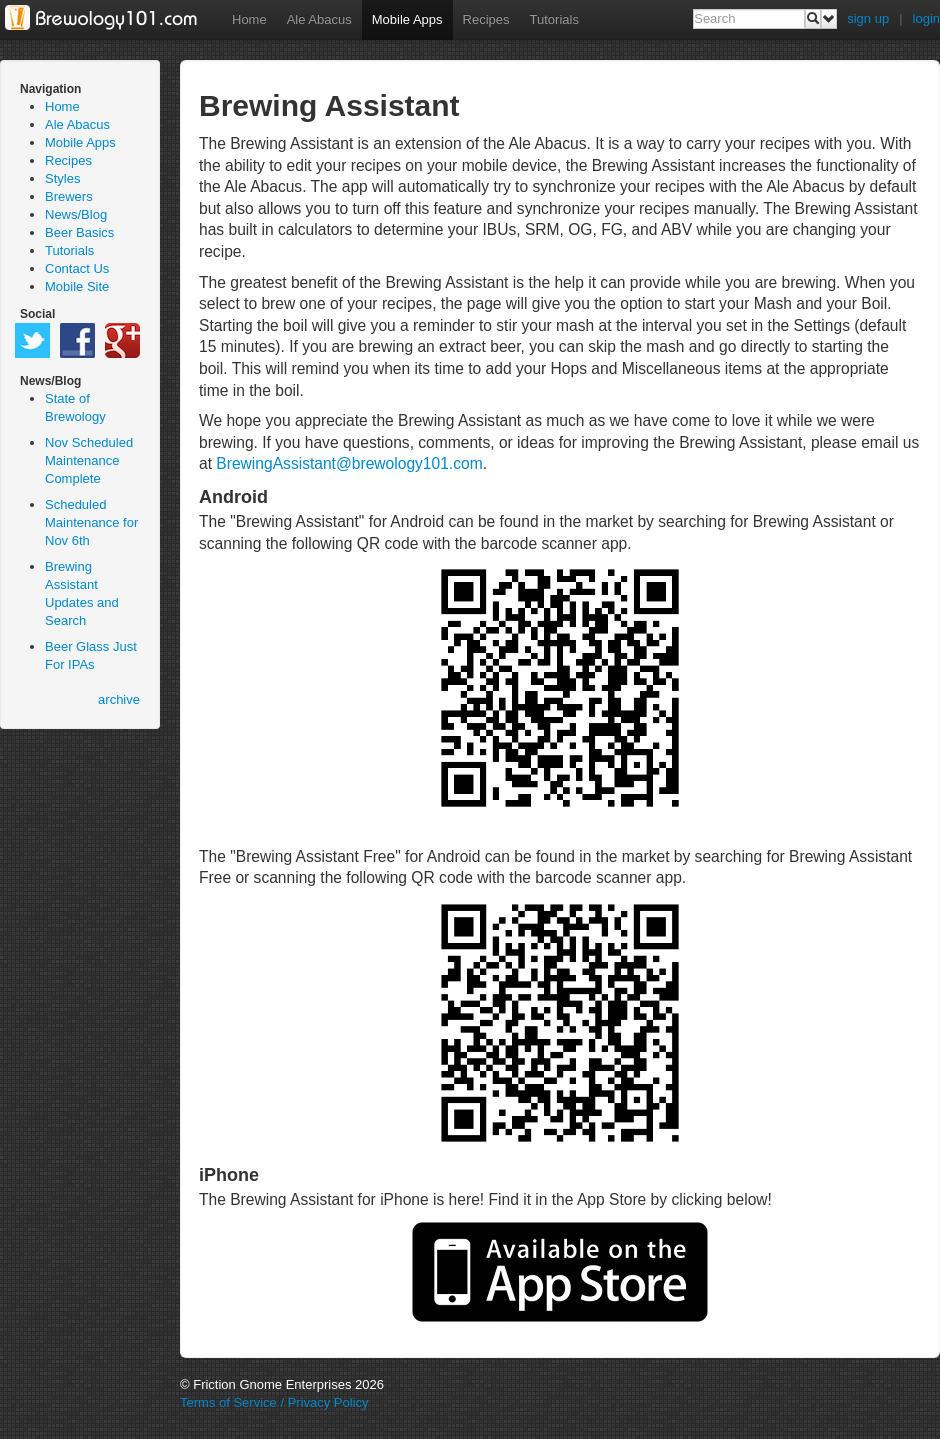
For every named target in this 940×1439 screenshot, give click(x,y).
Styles (62, 178)
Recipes (486, 19)
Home (249, 19)
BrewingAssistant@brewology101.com (349, 463)
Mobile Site (77, 286)
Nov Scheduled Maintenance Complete (89, 460)
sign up (868, 18)
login (926, 18)
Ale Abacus (319, 19)
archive (119, 699)
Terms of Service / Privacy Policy (274, 1402)
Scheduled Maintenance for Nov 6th (91, 522)
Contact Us (77, 268)
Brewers (69, 196)
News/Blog (76, 214)
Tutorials (554, 19)
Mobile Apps (407, 19)
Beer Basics (79, 232)
